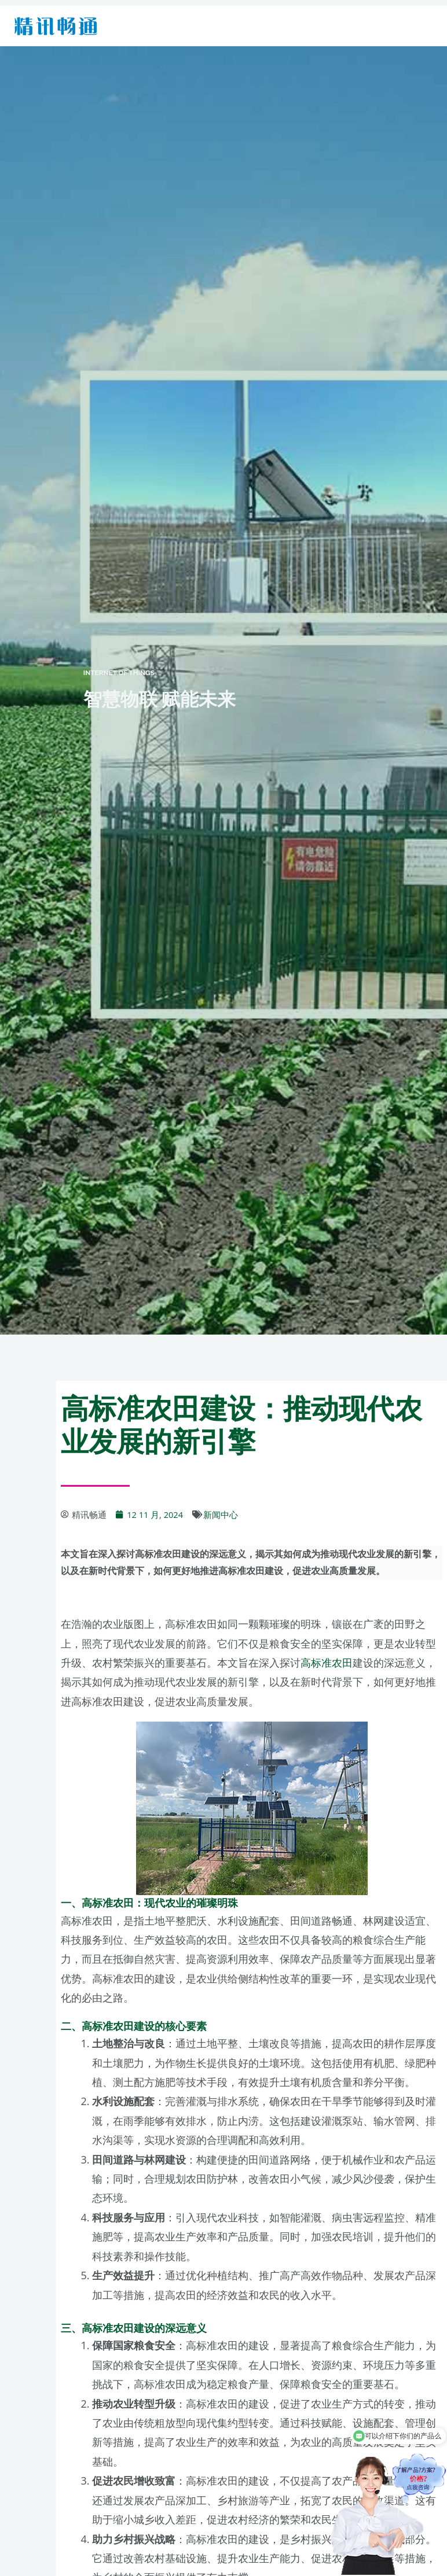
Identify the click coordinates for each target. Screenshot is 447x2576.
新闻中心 (220, 1514)
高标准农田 (327, 1663)
